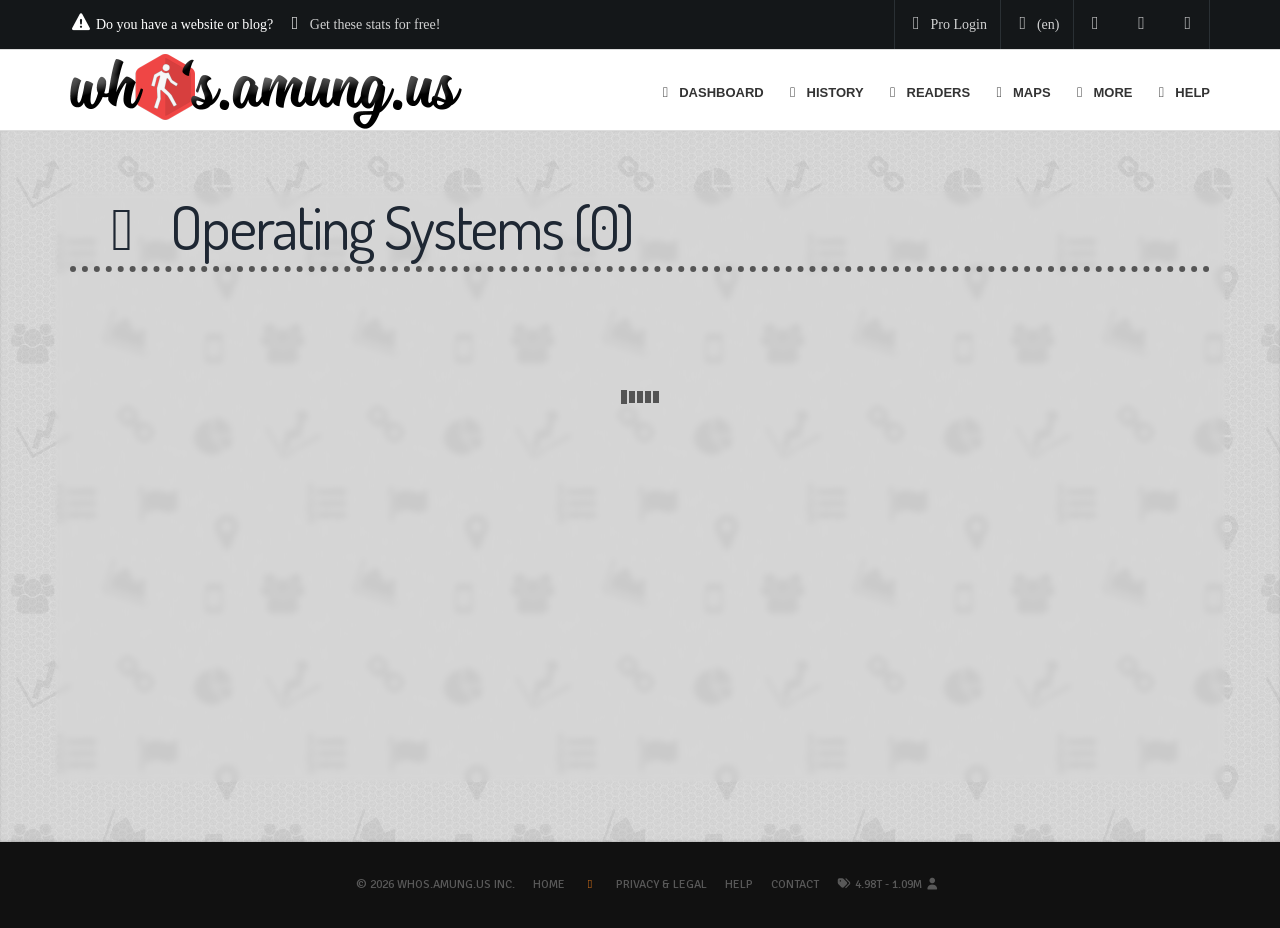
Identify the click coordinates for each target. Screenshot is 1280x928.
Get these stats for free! (375, 24)
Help (739, 884)
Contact (795, 884)
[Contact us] (1188, 24)
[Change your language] (1035, 25)
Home (549, 884)
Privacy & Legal (661, 884)
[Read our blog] (1141, 24)
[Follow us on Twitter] (1095, 24)
